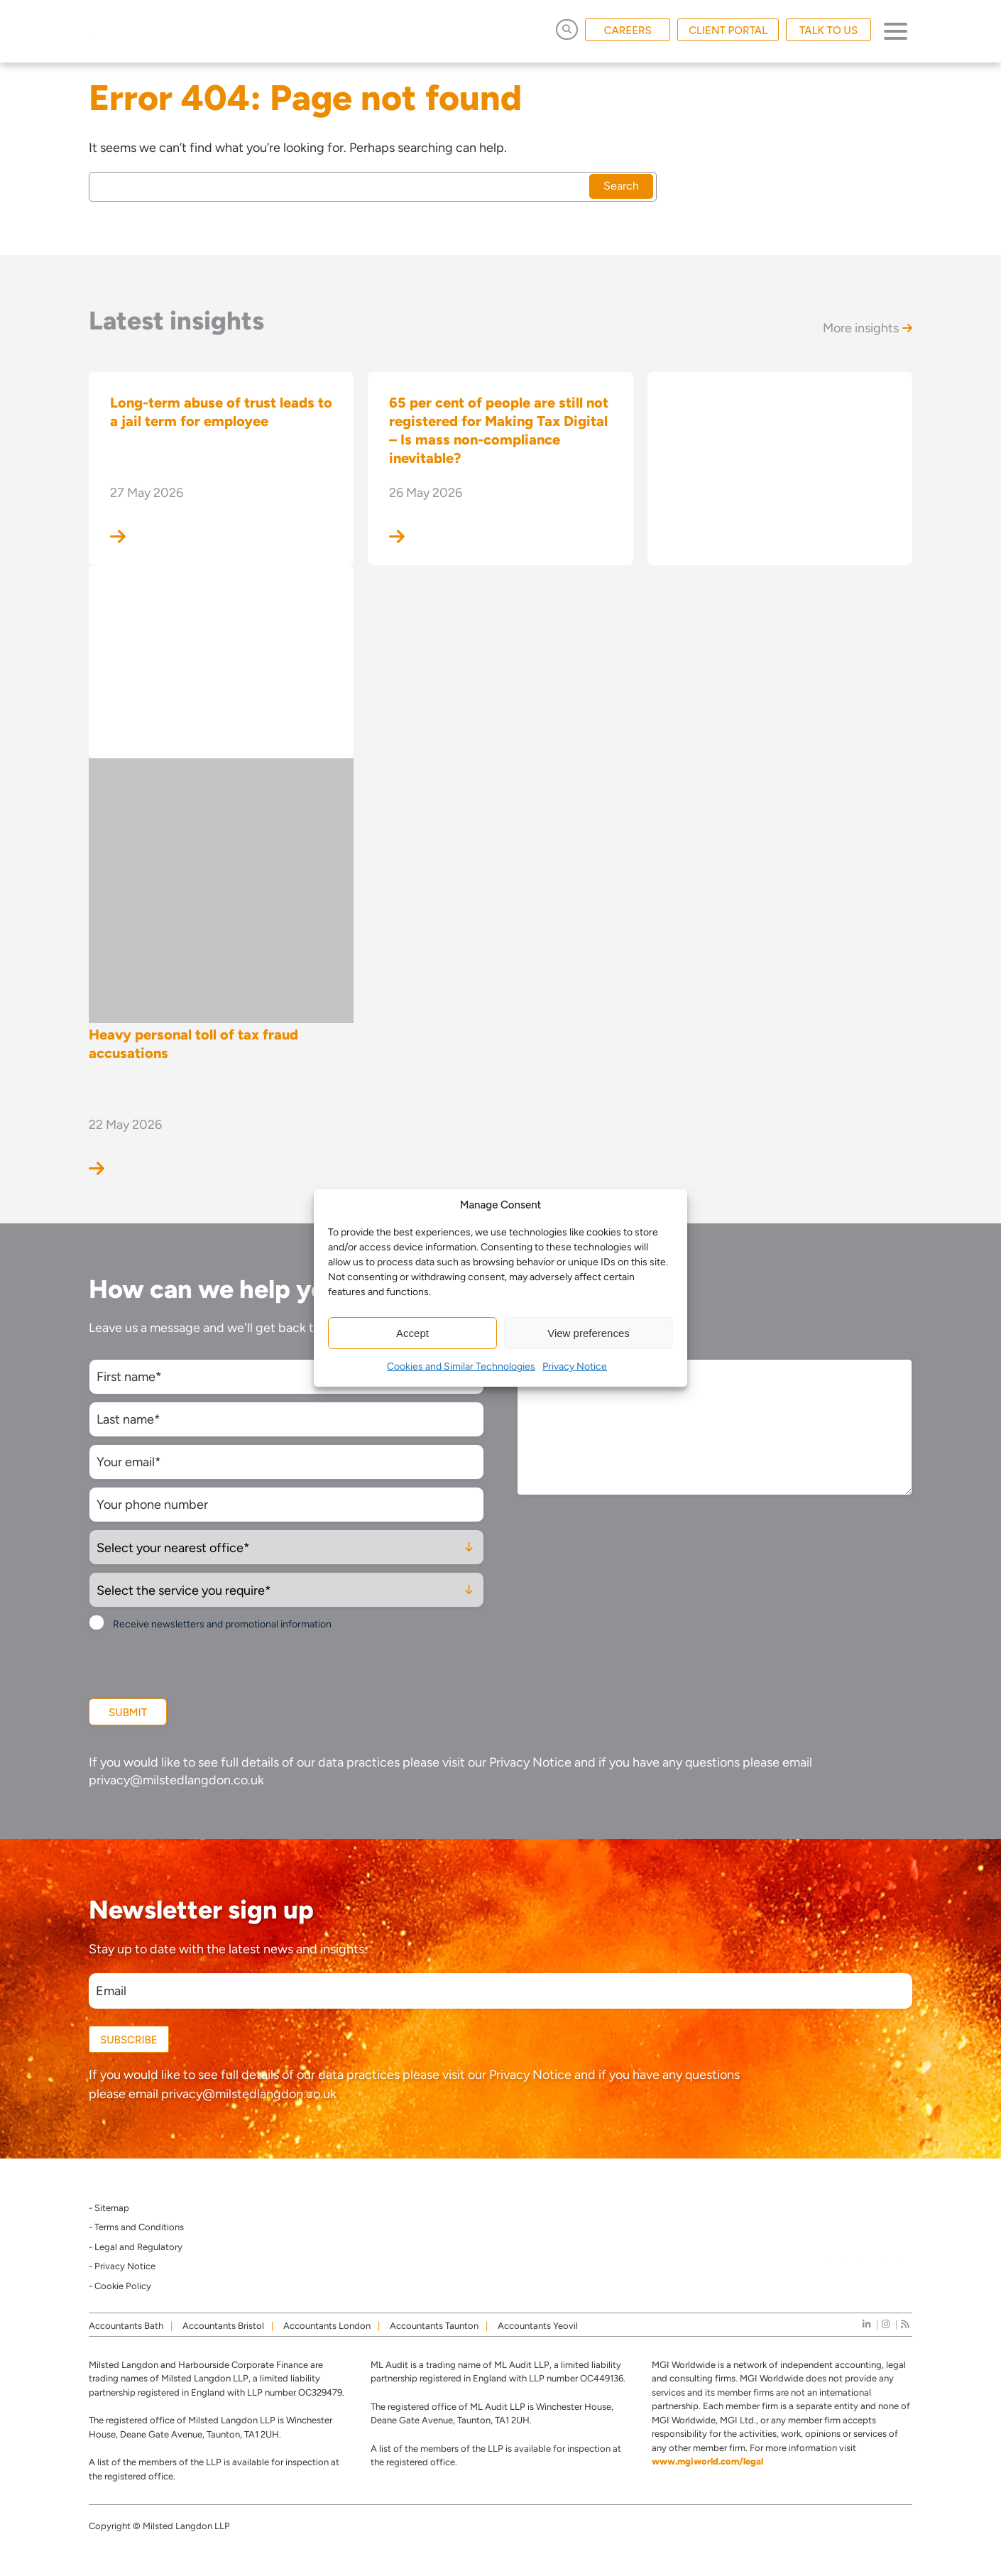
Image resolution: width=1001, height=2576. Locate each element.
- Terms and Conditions (136, 2227)
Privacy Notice (574, 1366)
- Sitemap (109, 2208)
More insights (867, 328)
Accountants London (327, 2325)
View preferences (588, 1333)
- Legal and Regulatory (135, 2247)
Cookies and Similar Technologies (461, 1366)
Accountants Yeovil (538, 2325)
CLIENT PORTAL (728, 30)
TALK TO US (828, 30)
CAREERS (628, 30)
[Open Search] (567, 29)
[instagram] (886, 2324)
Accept (412, 1333)
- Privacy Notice (122, 2266)
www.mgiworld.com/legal (707, 2461)
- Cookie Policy (120, 2286)
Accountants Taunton (434, 2325)
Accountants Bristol (223, 2325)
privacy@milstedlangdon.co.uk (176, 1780)
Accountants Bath (126, 2325)
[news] (905, 2324)
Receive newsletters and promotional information (222, 1624)
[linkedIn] (866, 2324)
